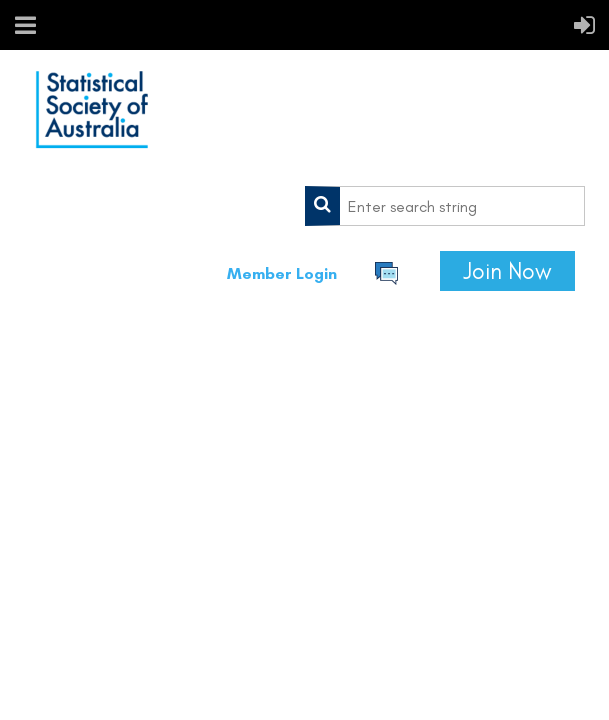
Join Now (507, 271)
